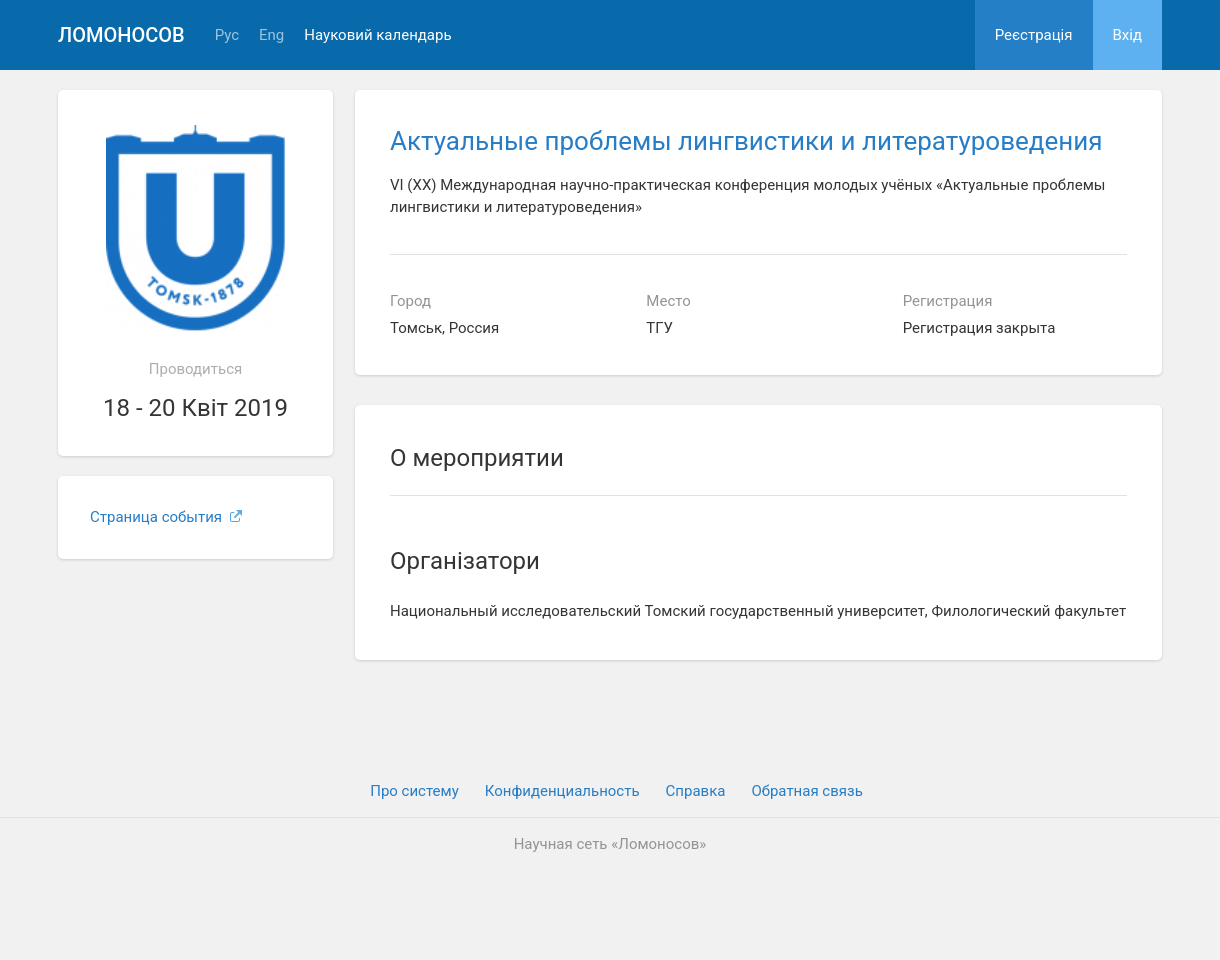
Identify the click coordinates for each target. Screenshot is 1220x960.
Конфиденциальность (562, 791)
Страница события (166, 517)
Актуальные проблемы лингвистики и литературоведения (746, 141)
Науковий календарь (377, 35)
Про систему (414, 791)
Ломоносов (121, 35)
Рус (227, 35)
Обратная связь (806, 791)
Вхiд (1128, 35)
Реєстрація (1034, 35)
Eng (271, 35)
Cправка (696, 791)
